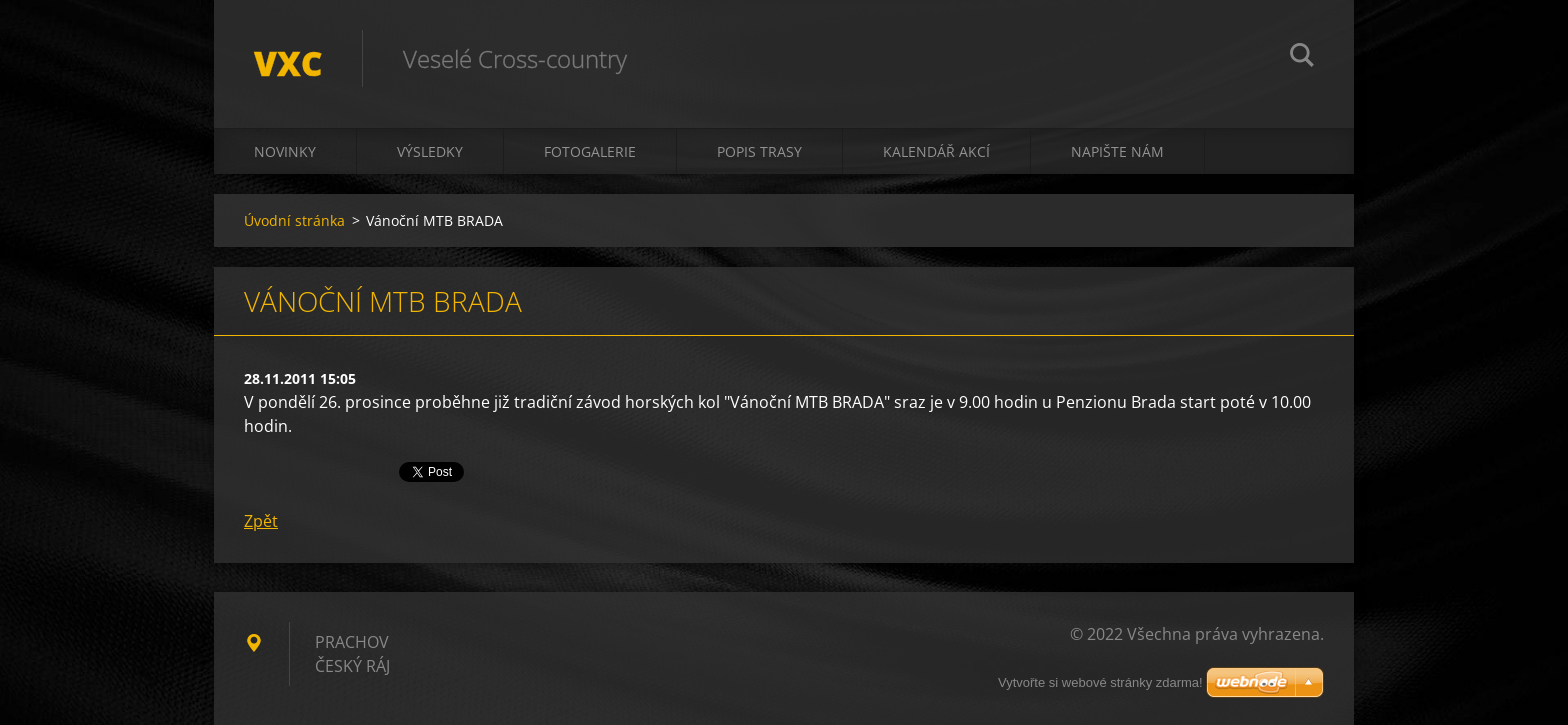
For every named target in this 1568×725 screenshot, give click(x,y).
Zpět (261, 521)
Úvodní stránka (294, 220)
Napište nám (1117, 151)
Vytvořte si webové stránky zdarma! (1100, 682)
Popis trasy (759, 151)
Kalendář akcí (936, 151)
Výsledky (430, 151)
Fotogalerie (590, 151)
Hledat (1302, 58)
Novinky (285, 151)
